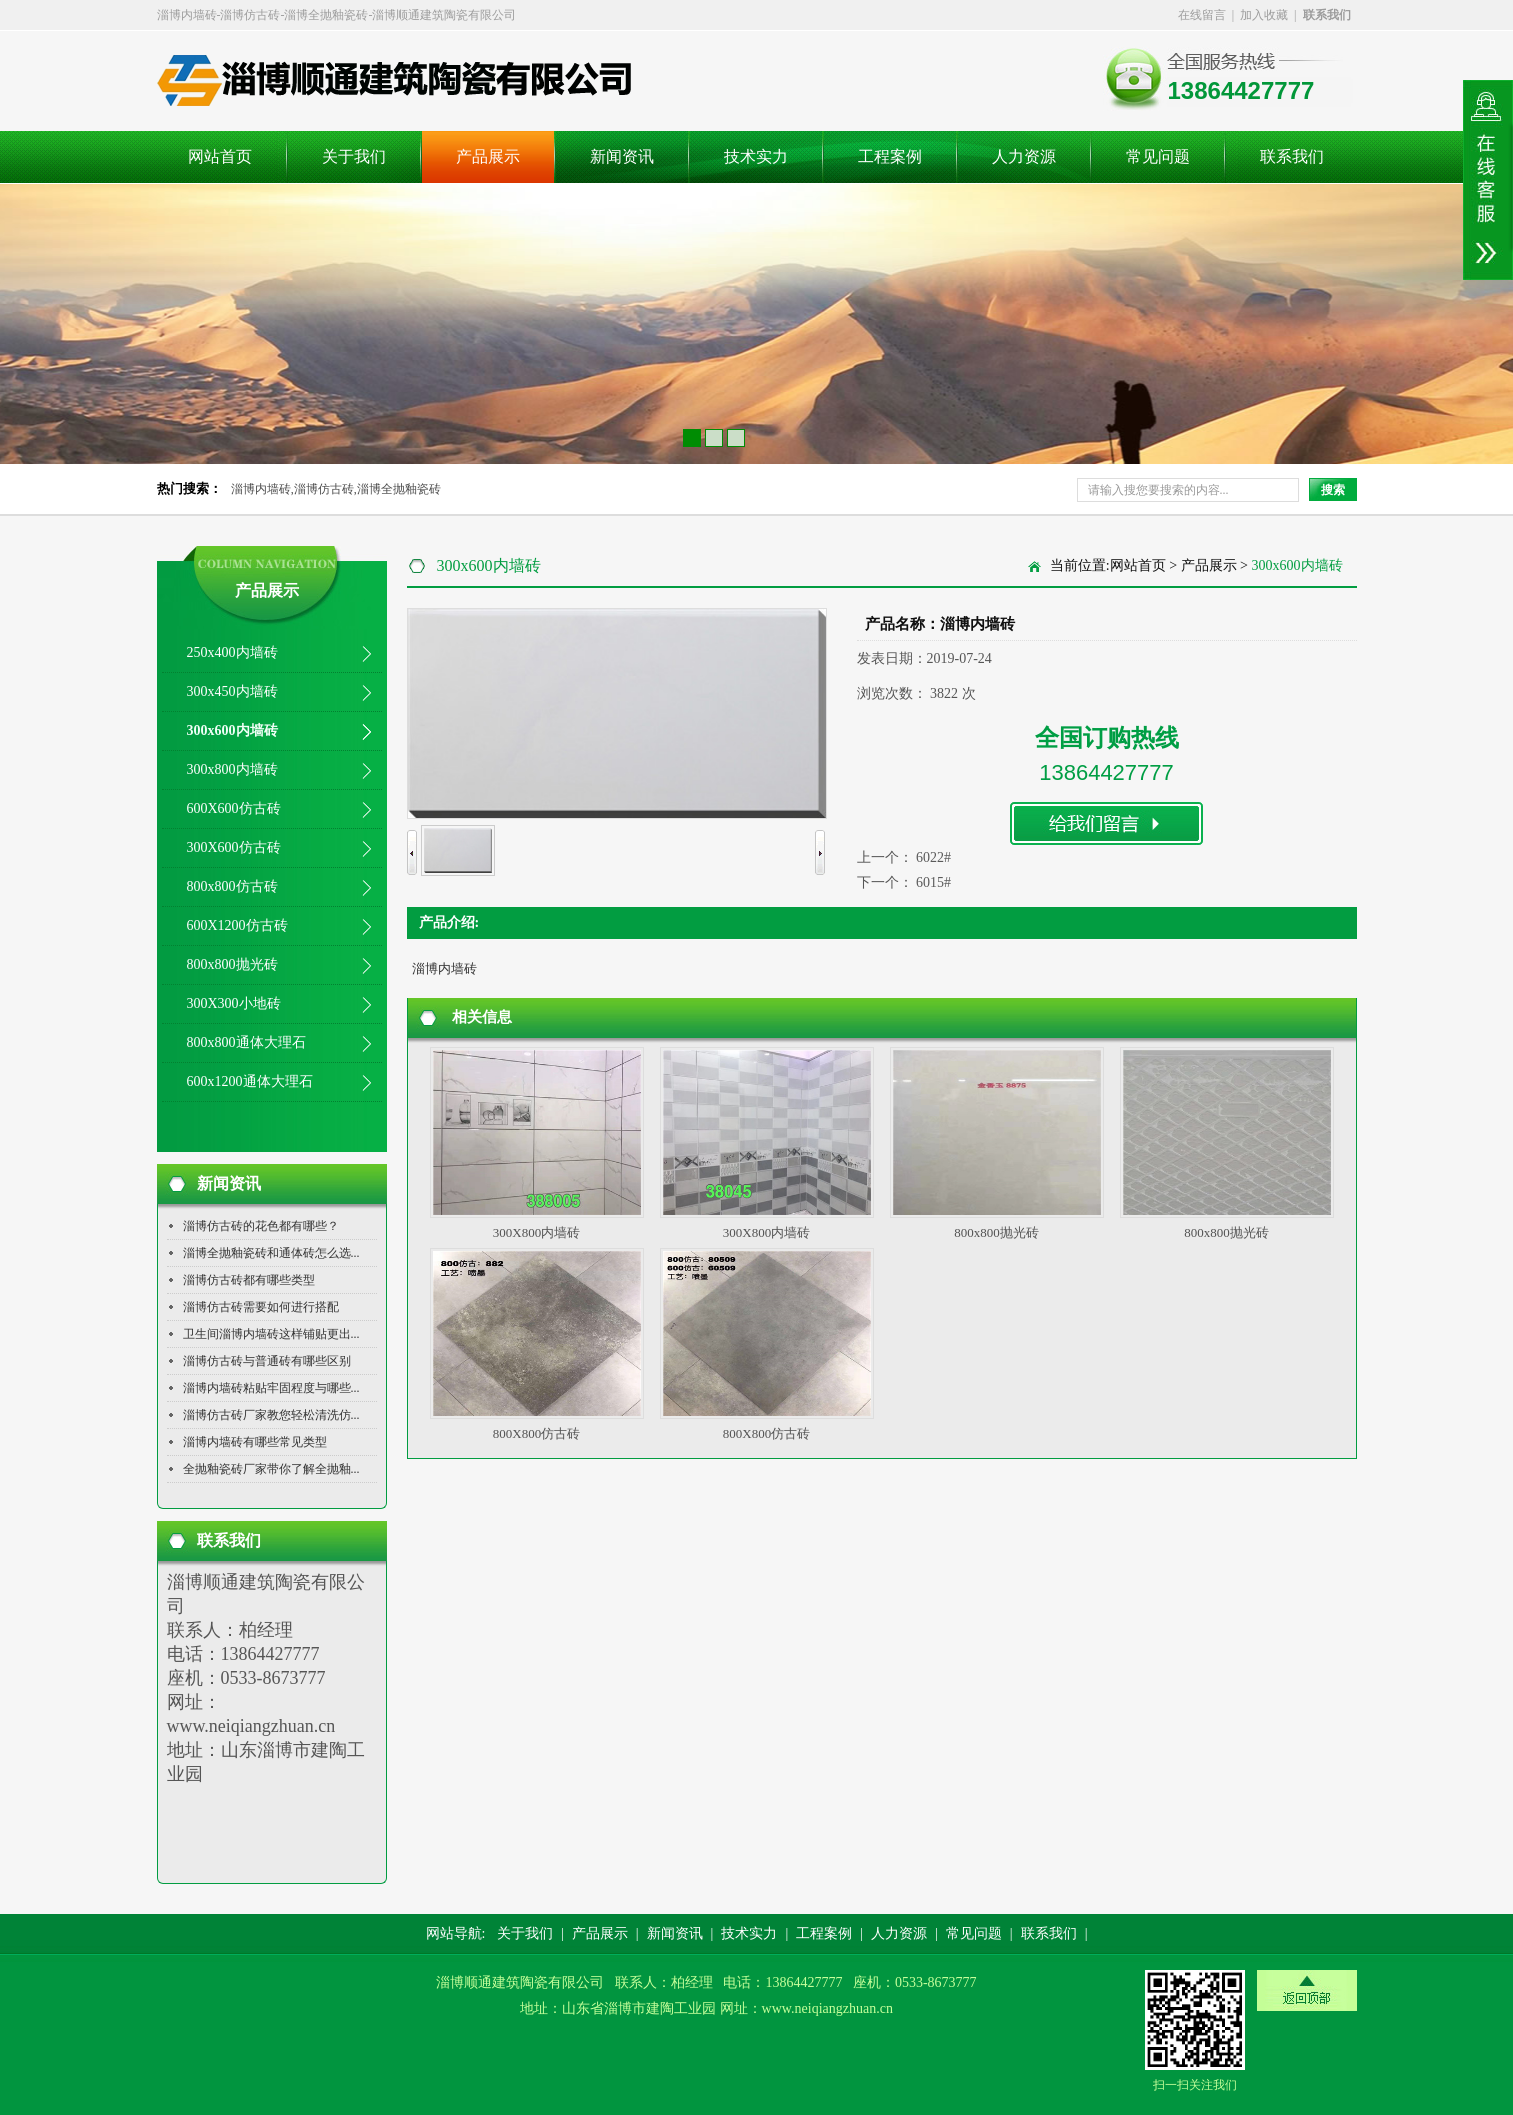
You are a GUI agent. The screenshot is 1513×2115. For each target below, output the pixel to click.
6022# (933, 857)
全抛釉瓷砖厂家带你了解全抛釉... (271, 1469)
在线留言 (1202, 15)
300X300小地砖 (234, 1003)
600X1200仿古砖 (237, 925)
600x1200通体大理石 (250, 1081)
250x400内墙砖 (232, 652)
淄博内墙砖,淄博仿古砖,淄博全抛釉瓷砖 (336, 489)
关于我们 (354, 156)
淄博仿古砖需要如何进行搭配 (261, 1307)
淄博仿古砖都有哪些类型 (249, 1280)
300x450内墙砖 (232, 691)
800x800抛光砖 (232, 964)
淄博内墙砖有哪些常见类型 (255, 1442)
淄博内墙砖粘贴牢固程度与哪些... (271, 1388)
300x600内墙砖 (232, 730)
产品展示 (488, 156)
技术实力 (756, 156)
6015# (933, 882)
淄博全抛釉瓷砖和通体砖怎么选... (271, 1253)
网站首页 (220, 156)
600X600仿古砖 (234, 808)
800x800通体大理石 (246, 1042)
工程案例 (890, 156)
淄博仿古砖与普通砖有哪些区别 (267, 1361)
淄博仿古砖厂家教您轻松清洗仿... (271, 1415)
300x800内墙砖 (232, 769)
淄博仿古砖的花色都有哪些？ (261, 1226)
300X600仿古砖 (234, 847)
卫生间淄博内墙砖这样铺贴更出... (271, 1334)
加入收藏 (1264, 15)
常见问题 (1158, 156)
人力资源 (1024, 156)
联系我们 (1292, 156)
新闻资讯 (622, 156)
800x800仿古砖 (232, 886)
